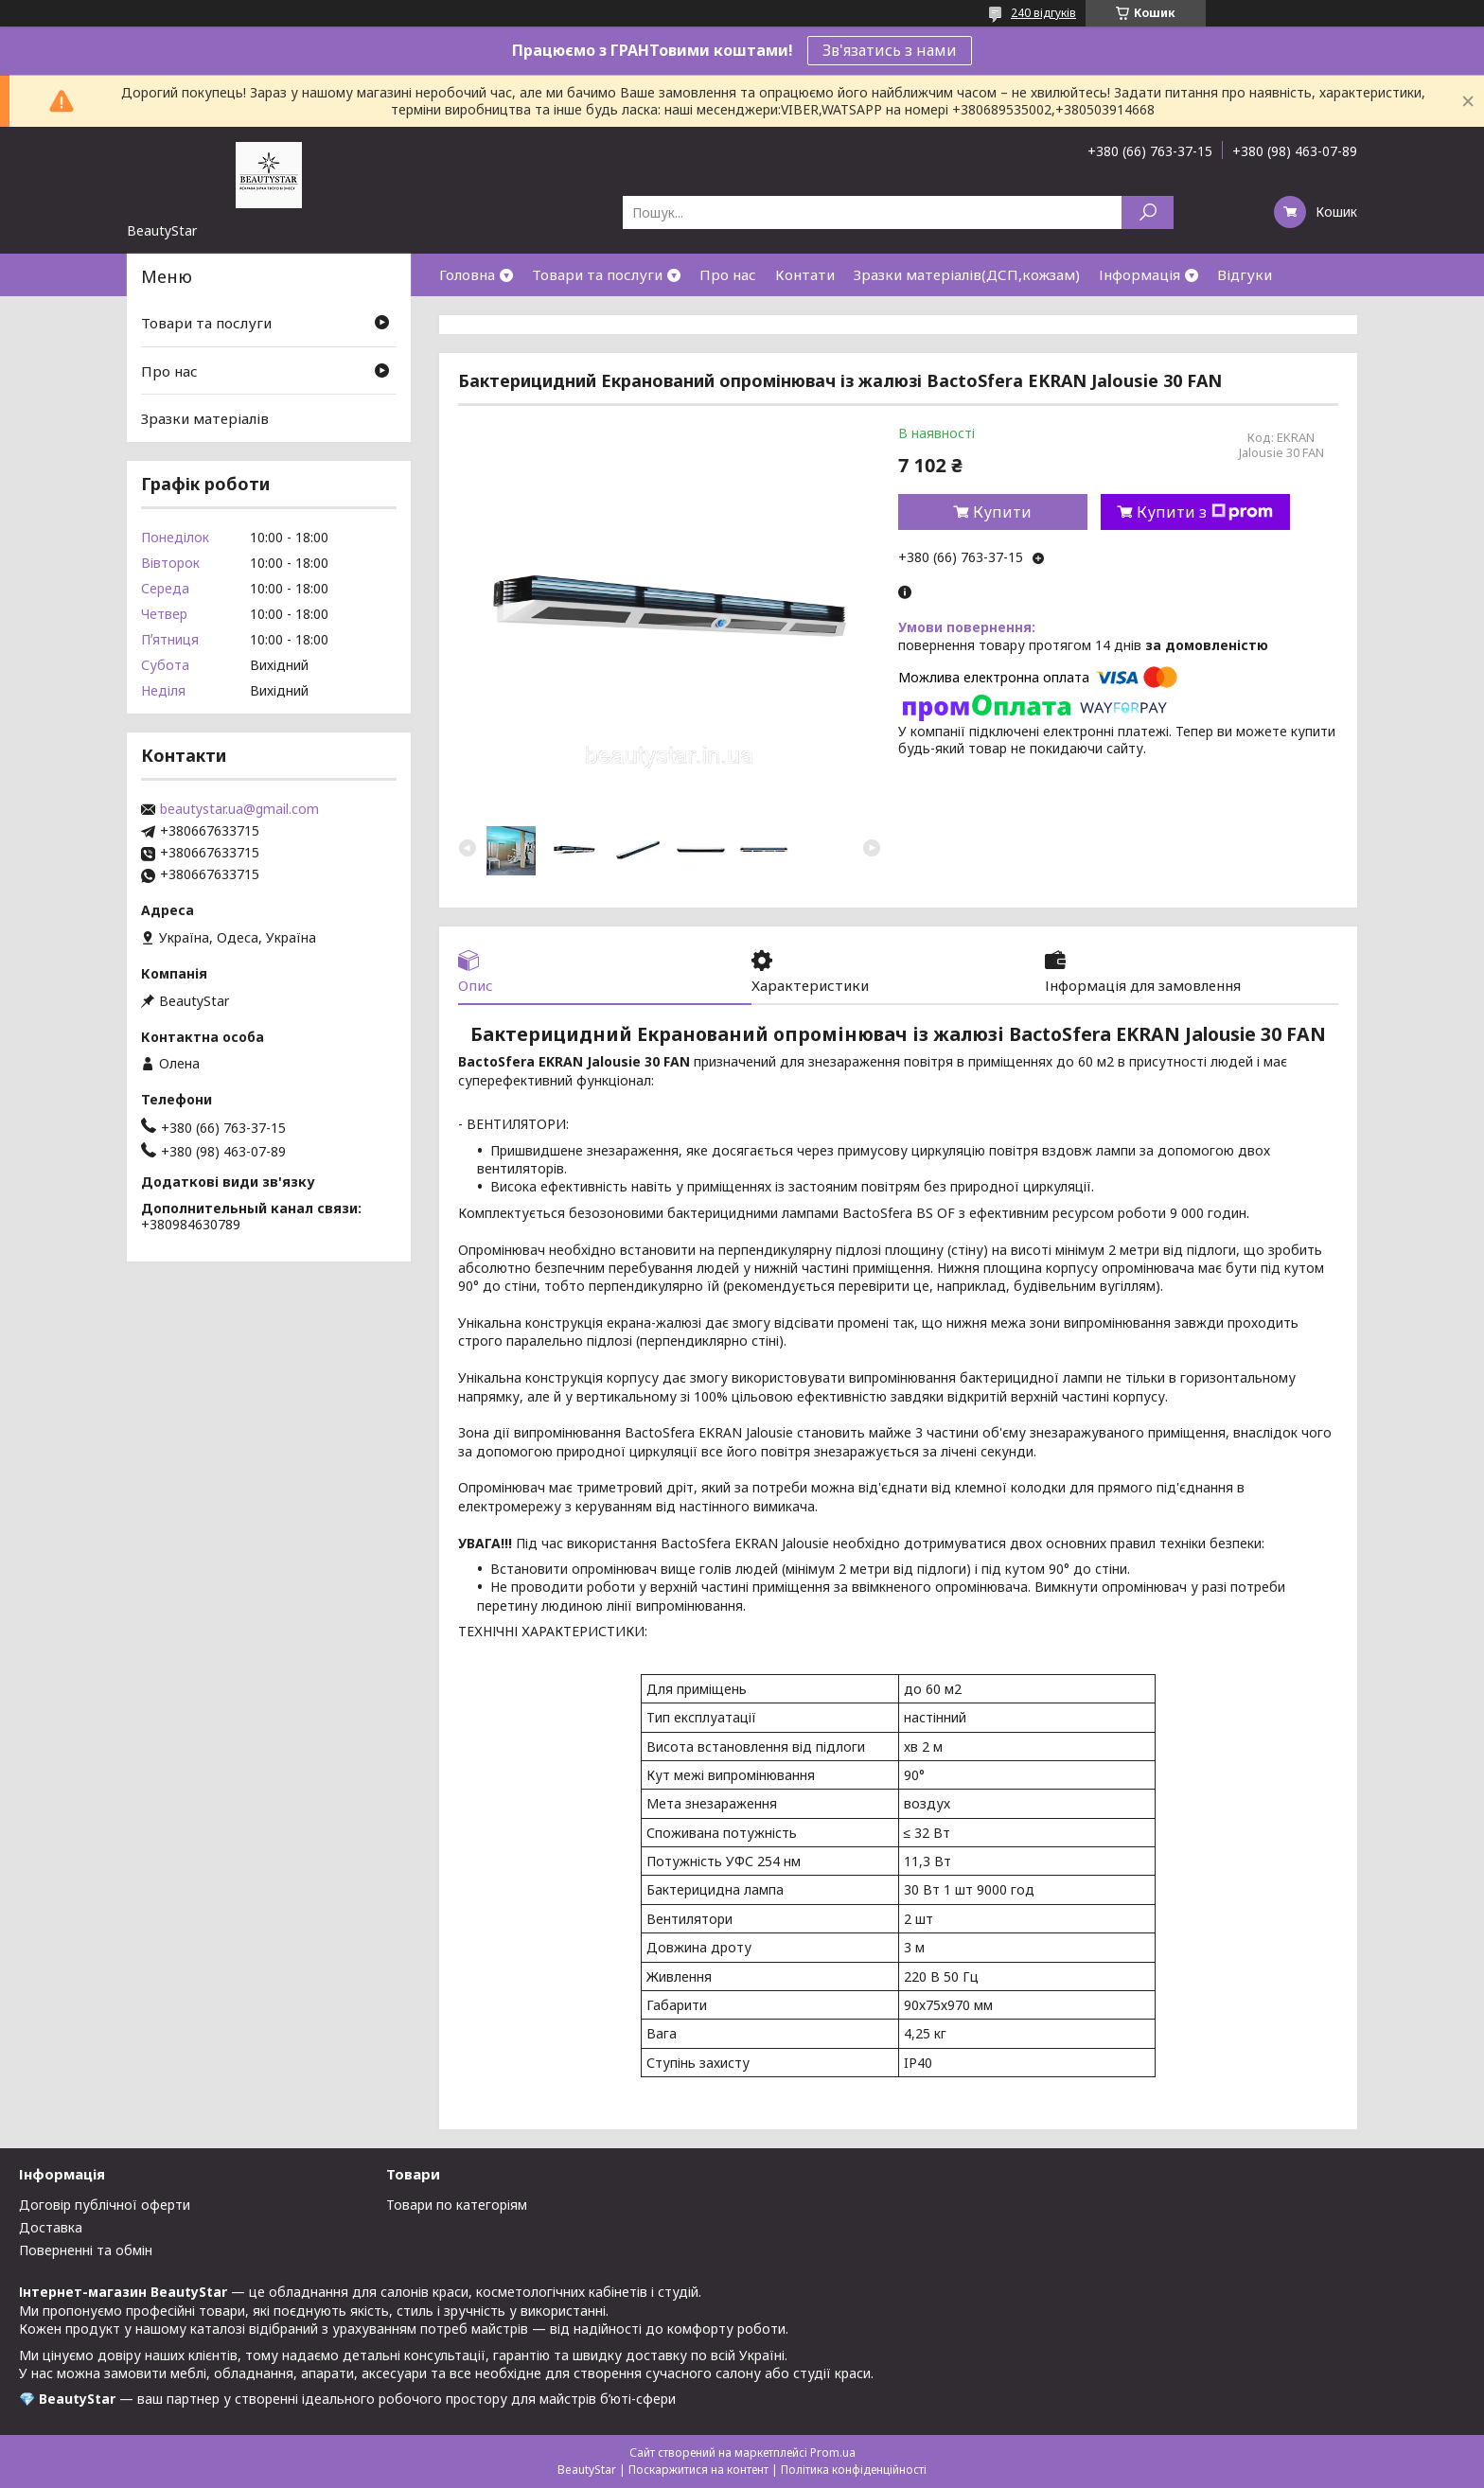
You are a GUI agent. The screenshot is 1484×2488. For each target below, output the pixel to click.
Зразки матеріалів (205, 418)
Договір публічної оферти (104, 2205)
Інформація (1139, 274)
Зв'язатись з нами (889, 50)
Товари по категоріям (456, 2205)
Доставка (50, 2227)
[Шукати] (1148, 212)
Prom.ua (833, 2452)
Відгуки (1244, 274)
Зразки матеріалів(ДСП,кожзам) (967, 274)
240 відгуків (1043, 13)
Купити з (1205, 512)
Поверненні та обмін (85, 2250)
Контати (805, 274)
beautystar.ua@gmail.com (239, 809)
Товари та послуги (597, 274)
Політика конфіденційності (854, 2470)
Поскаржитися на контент (698, 2470)
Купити (1002, 512)
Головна (467, 274)
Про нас (727, 274)
